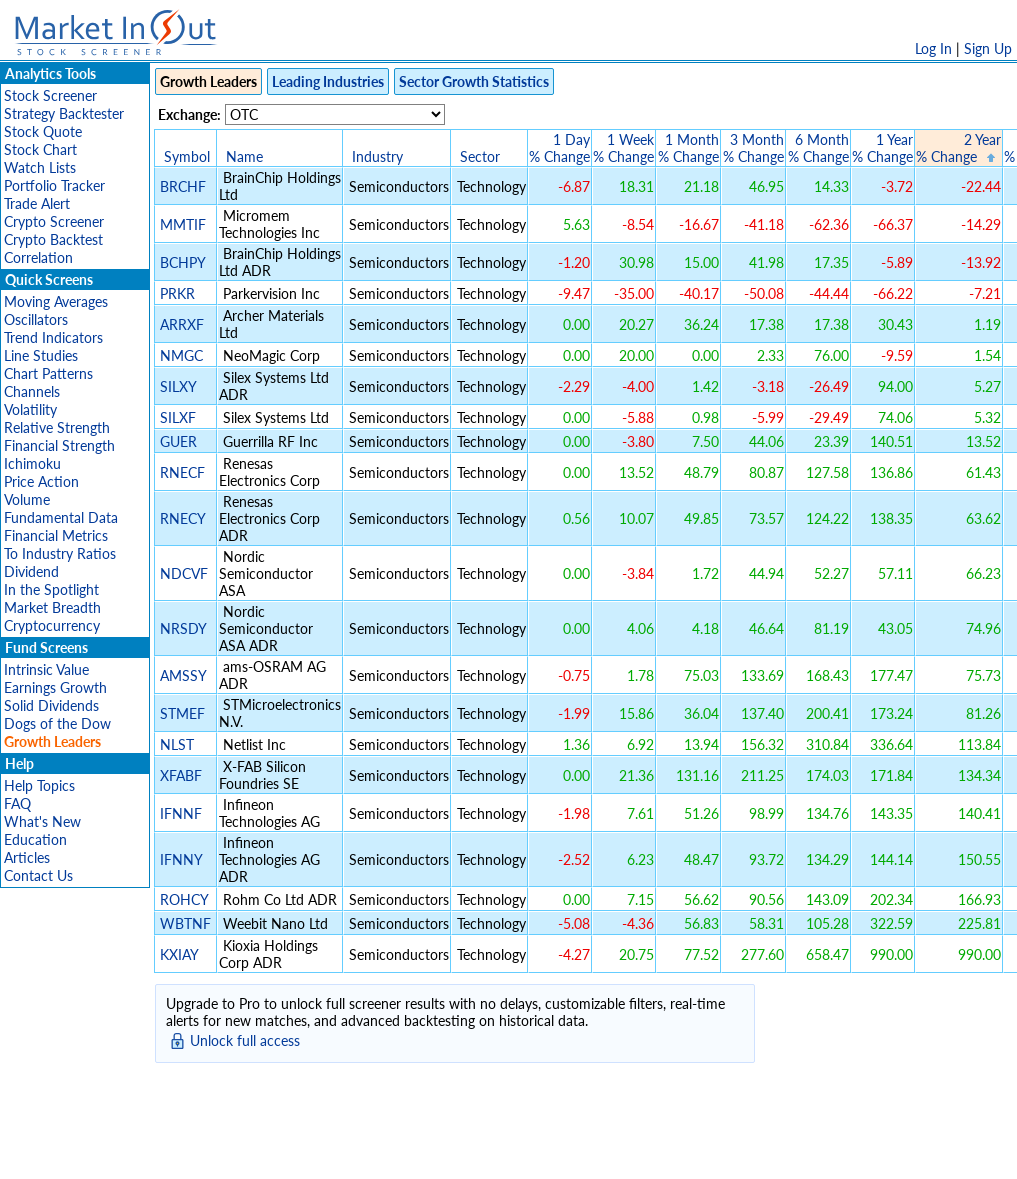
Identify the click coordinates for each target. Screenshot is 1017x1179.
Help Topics (39, 785)
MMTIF (183, 224)
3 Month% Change (753, 148)
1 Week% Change (623, 148)
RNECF (182, 472)
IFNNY (181, 859)
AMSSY (183, 675)
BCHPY (182, 262)
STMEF (182, 713)
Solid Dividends (51, 705)
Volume (27, 499)
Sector (480, 156)
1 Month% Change (688, 148)
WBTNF (185, 923)
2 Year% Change (958, 148)
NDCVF (184, 573)
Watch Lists (40, 167)
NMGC (181, 355)
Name (244, 156)
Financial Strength (59, 445)
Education (35, 839)
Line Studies (41, 355)
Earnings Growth (55, 687)
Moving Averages (56, 301)
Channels (32, 391)
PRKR (177, 293)
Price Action (41, 481)
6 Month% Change (818, 148)
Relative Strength (57, 427)
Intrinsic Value (46, 669)
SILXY (178, 386)
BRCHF (183, 186)
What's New (42, 821)
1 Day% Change (559, 148)
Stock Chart (40, 149)
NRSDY (183, 628)
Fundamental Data (61, 517)
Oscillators (36, 319)
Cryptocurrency (52, 625)
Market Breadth (52, 607)
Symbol (187, 156)
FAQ (17, 803)
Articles (27, 857)
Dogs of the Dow (57, 723)
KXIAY (179, 954)
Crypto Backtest (53, 239)
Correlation (38, 257)
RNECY (182, 518)
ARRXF (182, 324)
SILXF (178, 417)
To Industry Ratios (60, 553)
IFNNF (181, 813)
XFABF (181, 775)
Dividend (31, 571)
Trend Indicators (53, 337)
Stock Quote (43, 131)
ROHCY (184, 899)
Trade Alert (37, 203)
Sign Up (988, 48)
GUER (178, 441)
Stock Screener (50, 95)
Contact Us (38, 875)
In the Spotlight (51, 589)
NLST (177, 744)
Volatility (30, 409)
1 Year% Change (882, 148)
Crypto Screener (54, 221)
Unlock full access (245, 1040)
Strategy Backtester (64, 113)
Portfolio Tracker (54, 185)
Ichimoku (32, 463)
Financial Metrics (56, 535)
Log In (933, 48)
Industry (377, 156)
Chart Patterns (48, 373)
